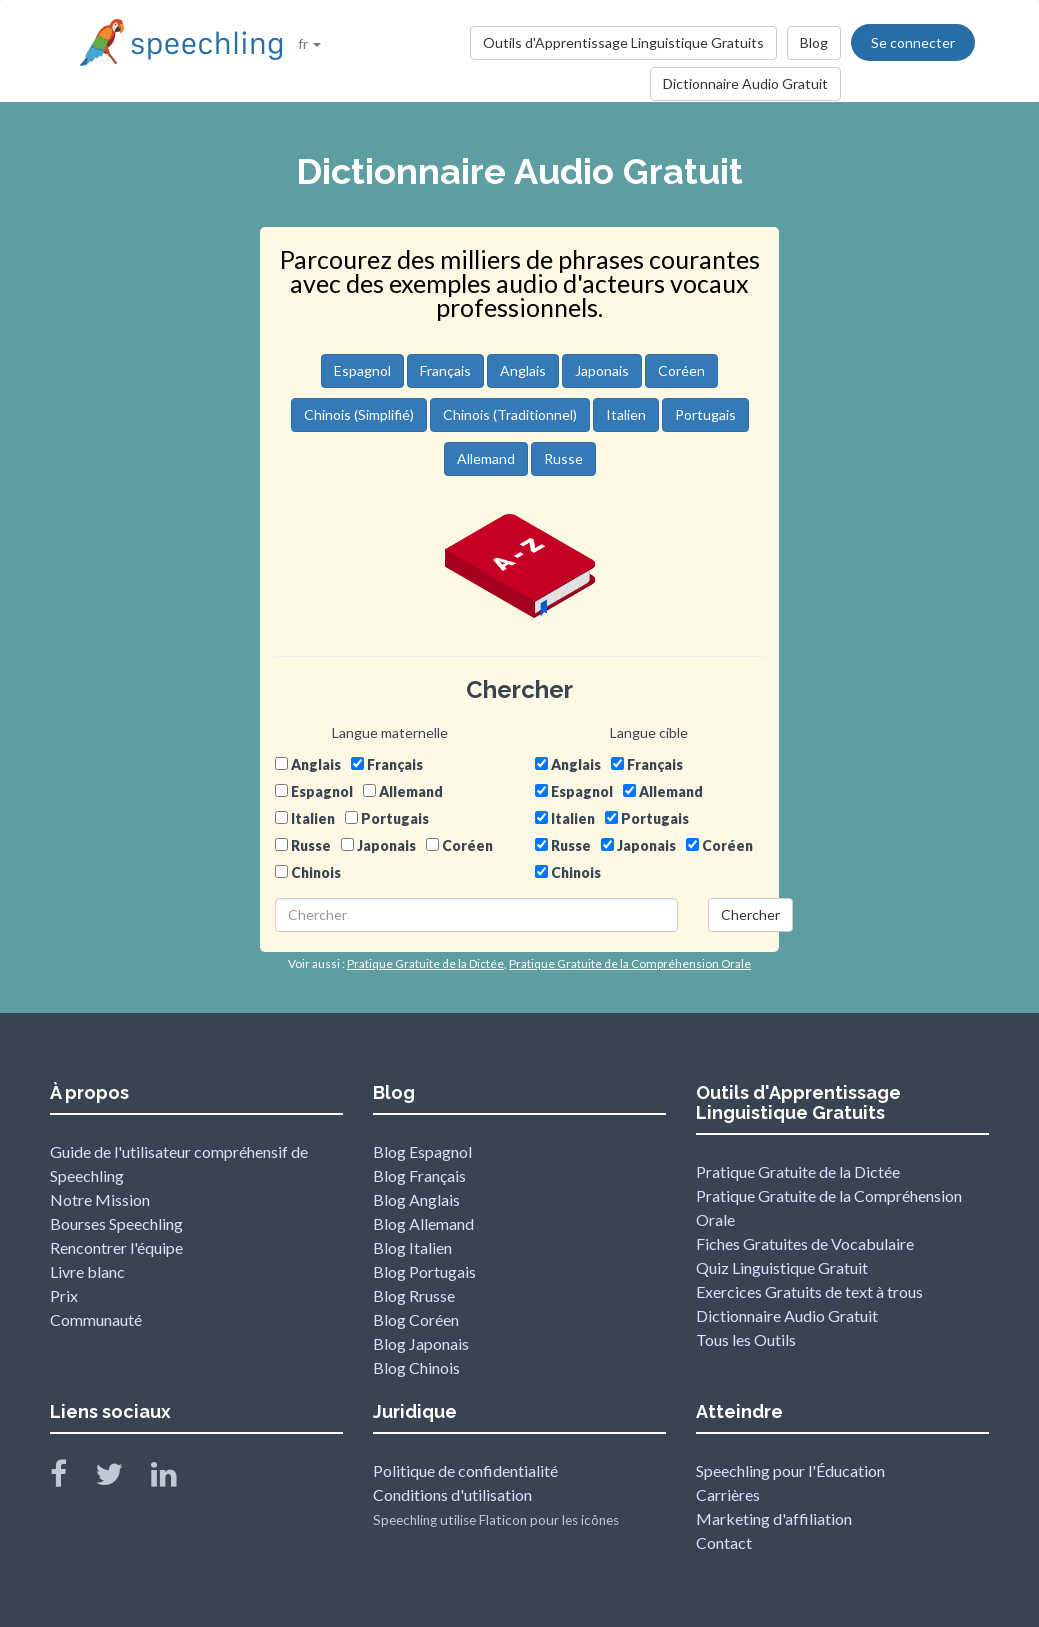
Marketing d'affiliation (774, 1518)
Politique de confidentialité (465, 1470)
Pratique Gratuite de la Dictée (798, 1171)
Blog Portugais (424, 1271)
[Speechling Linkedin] (176, 1478)
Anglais (523, 370)
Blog (814, 42)
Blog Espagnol (422, 1151)
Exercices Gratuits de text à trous (809, 1291)
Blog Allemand (423, 1223)
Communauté (96, 1319)
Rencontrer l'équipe (116, 1247)
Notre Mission (100, 1199)
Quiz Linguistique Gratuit (782, 1267)
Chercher (750, 914)
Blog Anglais (416, 1199)
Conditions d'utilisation (452, 1494)
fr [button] (309, 43)
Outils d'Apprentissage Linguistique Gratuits (623, 42)
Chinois (316, 872)
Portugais (705, 414)
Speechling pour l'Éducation (790, 1470)
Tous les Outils (746, 1339)
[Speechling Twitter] (121, 1478)
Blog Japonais (421, 1343)
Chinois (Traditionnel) (510, 414)
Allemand (486, 458)
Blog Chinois (416, 1367)
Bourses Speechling (116, 1223)
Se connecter (913, 42)
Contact (724, 1542)
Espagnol (362, 370)
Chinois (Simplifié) (359, 414)
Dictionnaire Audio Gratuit (745, 83)
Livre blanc (87, 1271)
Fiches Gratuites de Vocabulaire (805, 1243)
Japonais (602, 370)
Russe (563, 458)
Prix (64, 1295)
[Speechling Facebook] (71, 1478)
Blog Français (419, 1175)
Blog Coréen (416, 1319)
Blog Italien (412, 1247)
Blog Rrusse (414, 1295)
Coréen (681, 370)
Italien (626, 414)
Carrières (728, 1494)
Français (445, 370)
